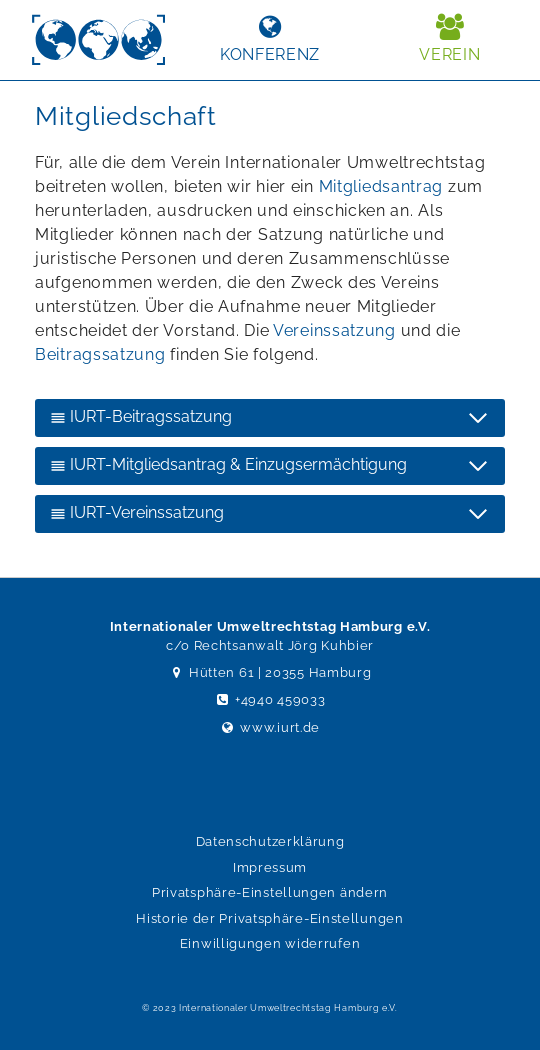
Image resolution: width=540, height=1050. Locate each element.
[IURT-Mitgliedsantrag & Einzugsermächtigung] (270, 466)
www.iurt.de (270, 727)
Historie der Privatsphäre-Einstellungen (269, 918)
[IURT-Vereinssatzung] (270, 514)
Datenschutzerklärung (270, 841)
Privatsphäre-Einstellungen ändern (270, 892)
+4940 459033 (270, 699)
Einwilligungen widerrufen (270, 943)
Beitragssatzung (100, 354)
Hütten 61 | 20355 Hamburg (270, 672)
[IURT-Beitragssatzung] (270, 418)
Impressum (270, 867)
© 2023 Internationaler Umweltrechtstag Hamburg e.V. (270, 1008)
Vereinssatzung (334, 330)
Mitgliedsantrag (381, 186)
